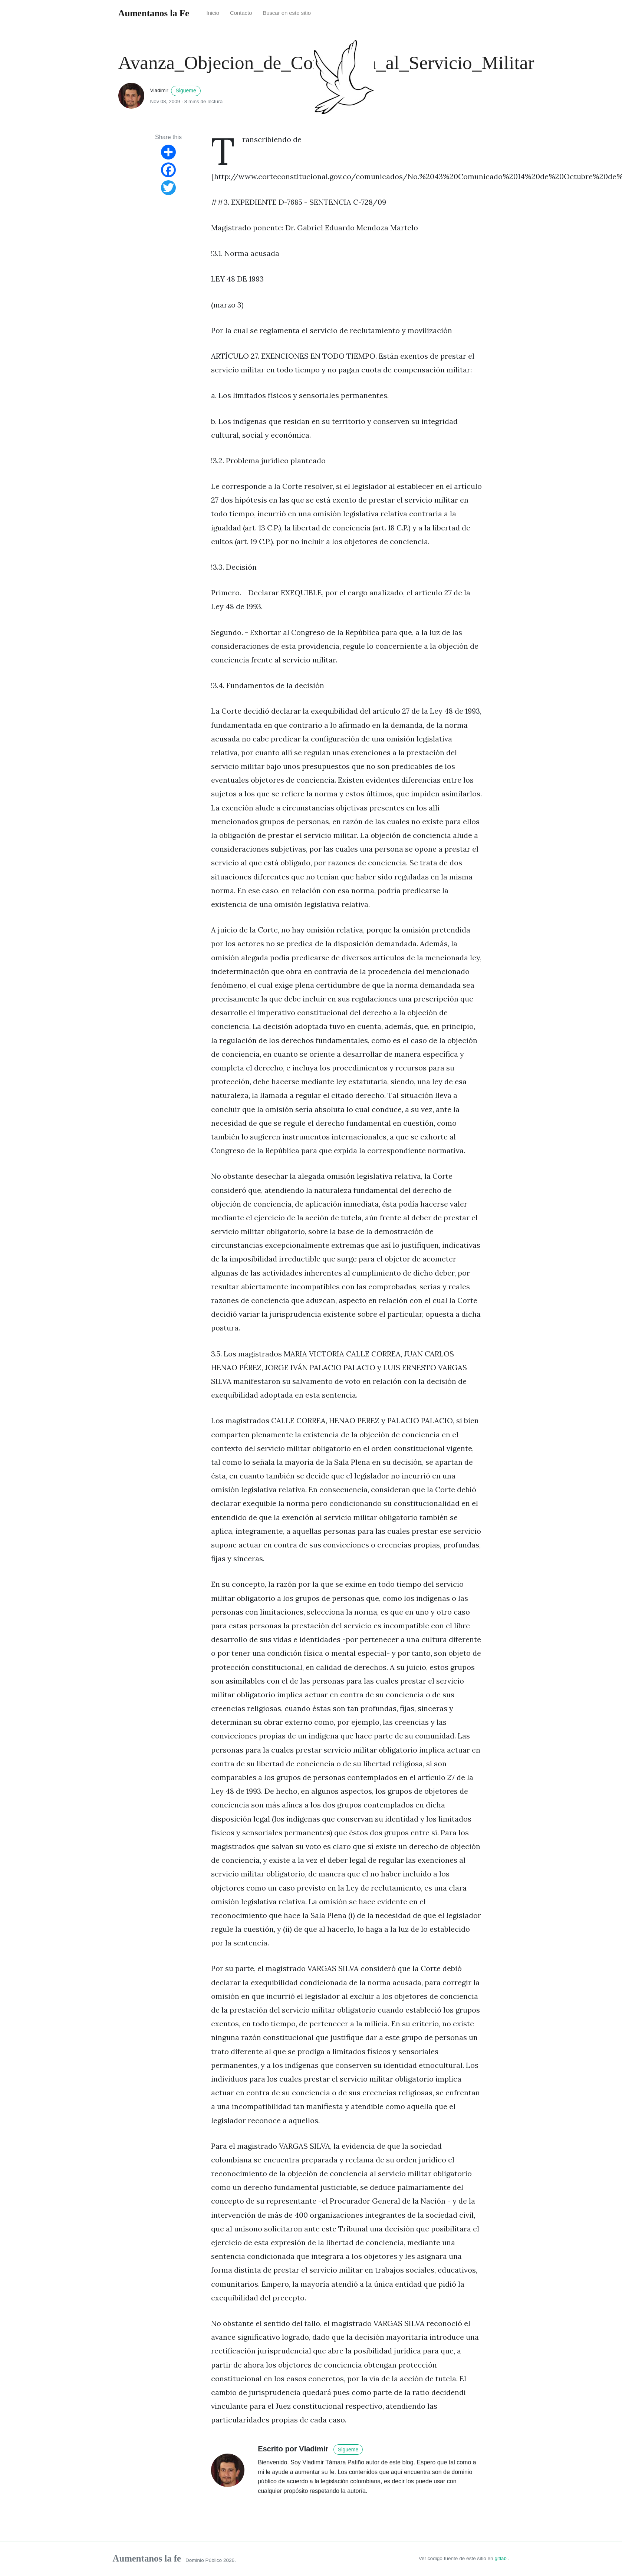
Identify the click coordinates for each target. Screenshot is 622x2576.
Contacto (241, 13)
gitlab (501, 2558)
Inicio (212, 13)
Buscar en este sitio (287, 13)
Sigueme (186, 90)
